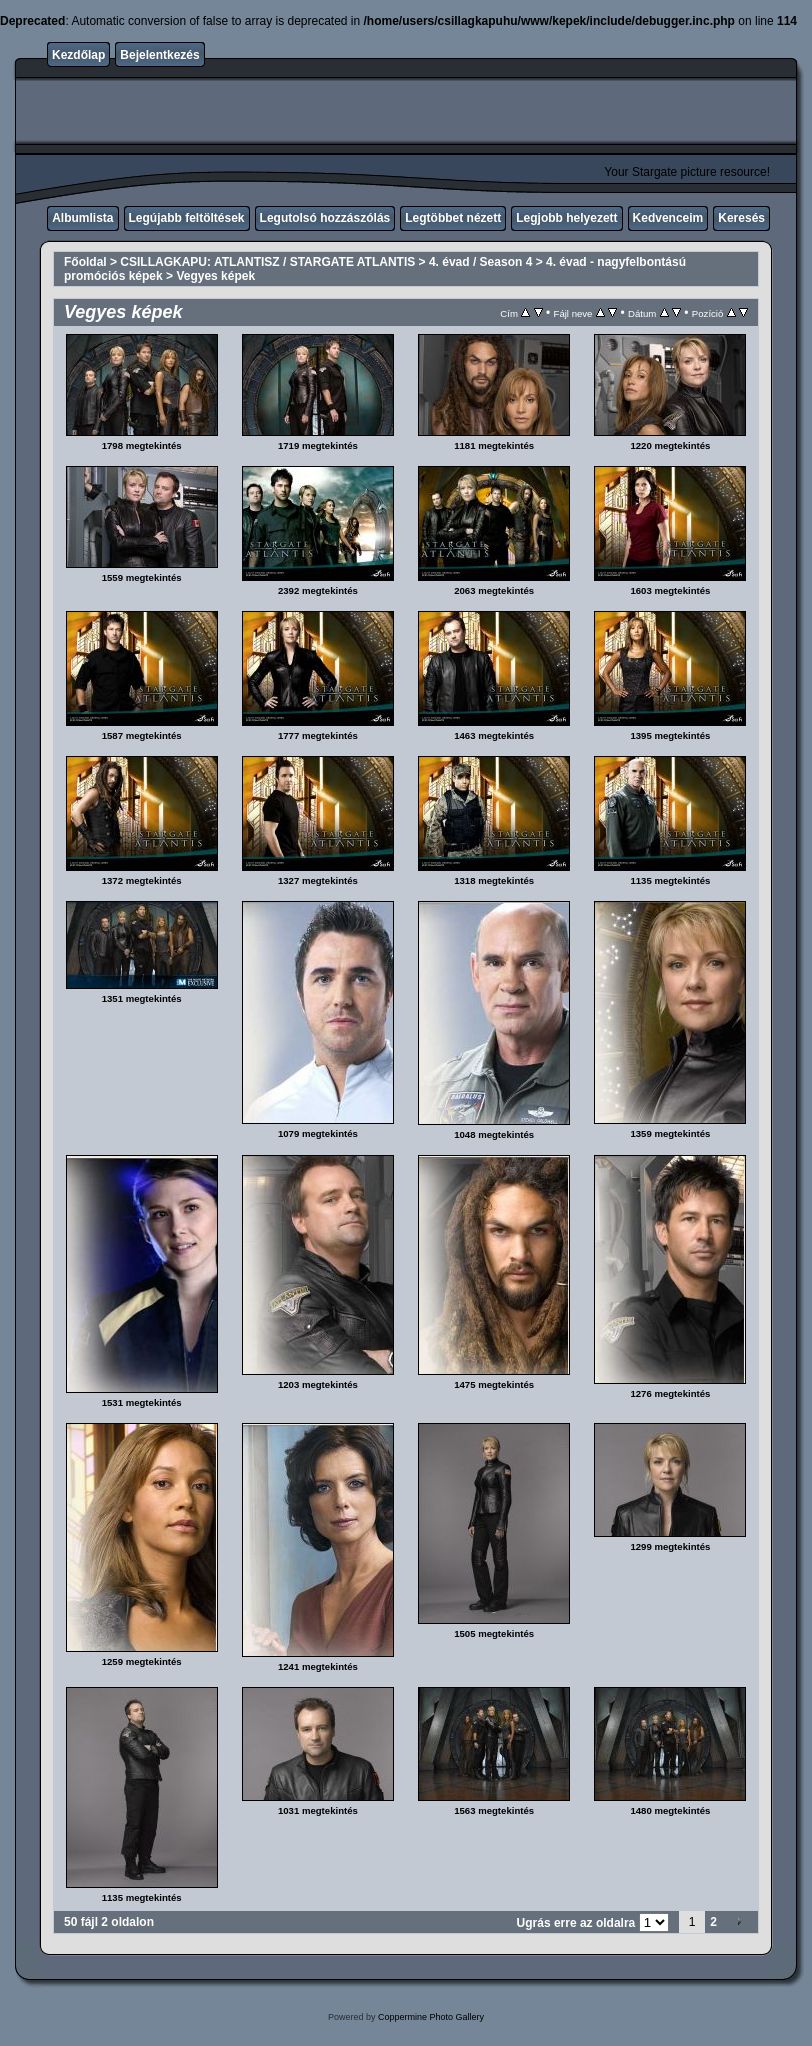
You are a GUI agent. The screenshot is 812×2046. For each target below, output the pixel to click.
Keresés (741, 218)
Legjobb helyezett (566, 218)
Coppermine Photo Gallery (431, 2017)
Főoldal (85, 262)
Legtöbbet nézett (453, 218)
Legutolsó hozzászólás (325, 218)
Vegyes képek (215, 276)
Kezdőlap (78, 55)
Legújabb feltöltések (187, 218)
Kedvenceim (668, 218)
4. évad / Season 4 (480, 262)
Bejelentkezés (159, 55)
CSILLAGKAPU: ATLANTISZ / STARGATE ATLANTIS (267, 262)
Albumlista (82, 218)
